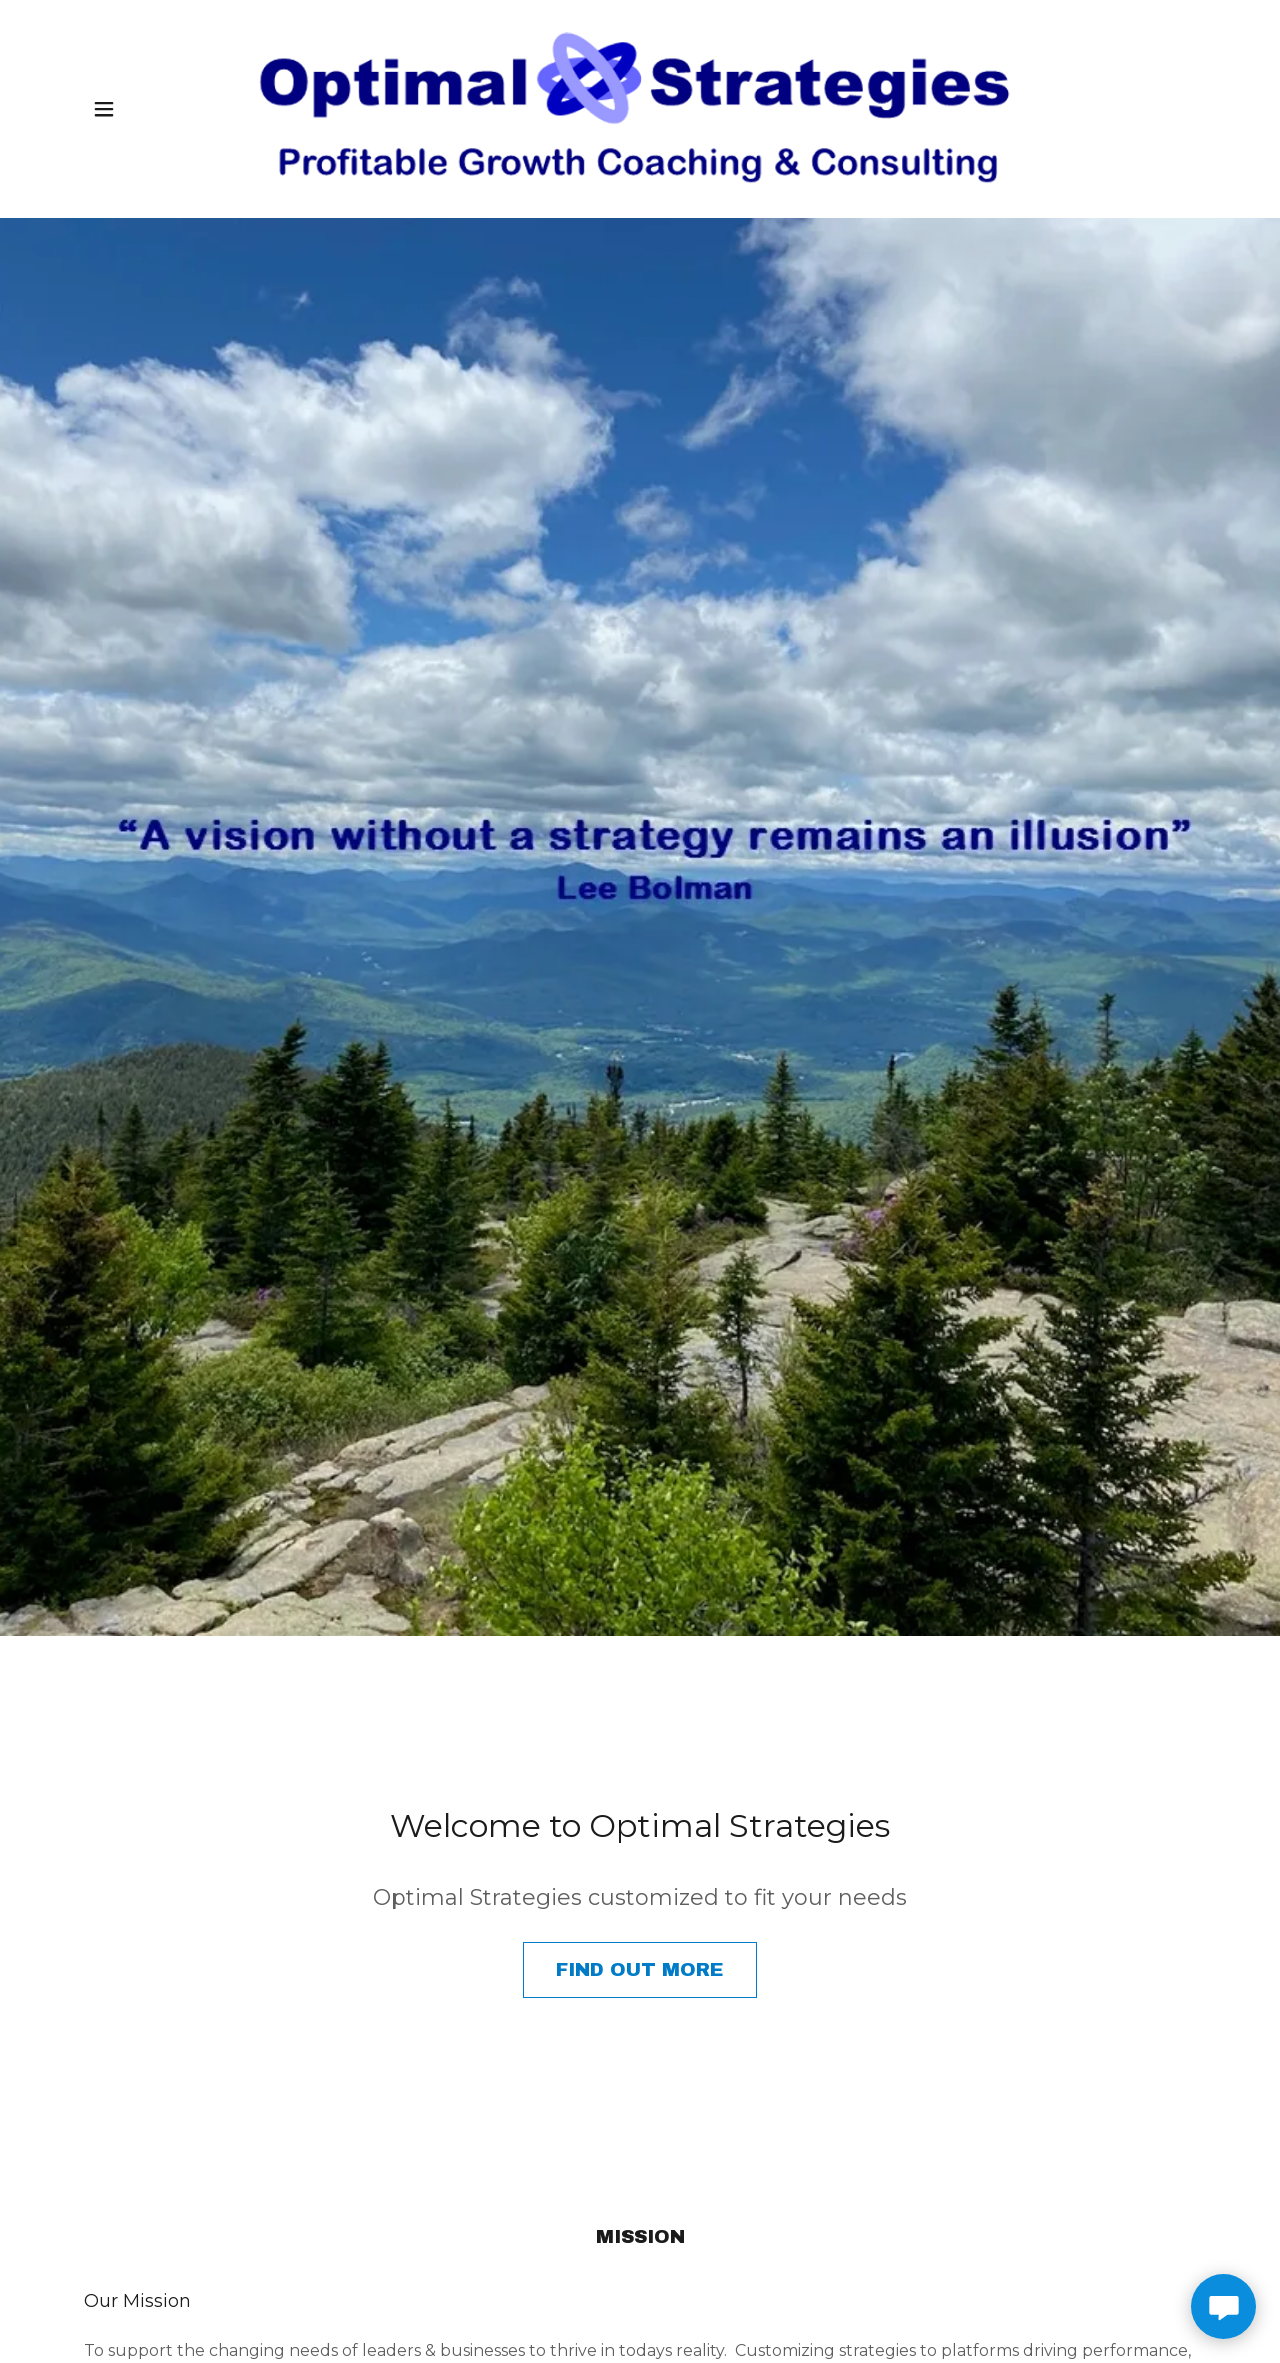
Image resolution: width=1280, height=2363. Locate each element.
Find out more (640, 1969)
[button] (104, 109)
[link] (640, 109)
